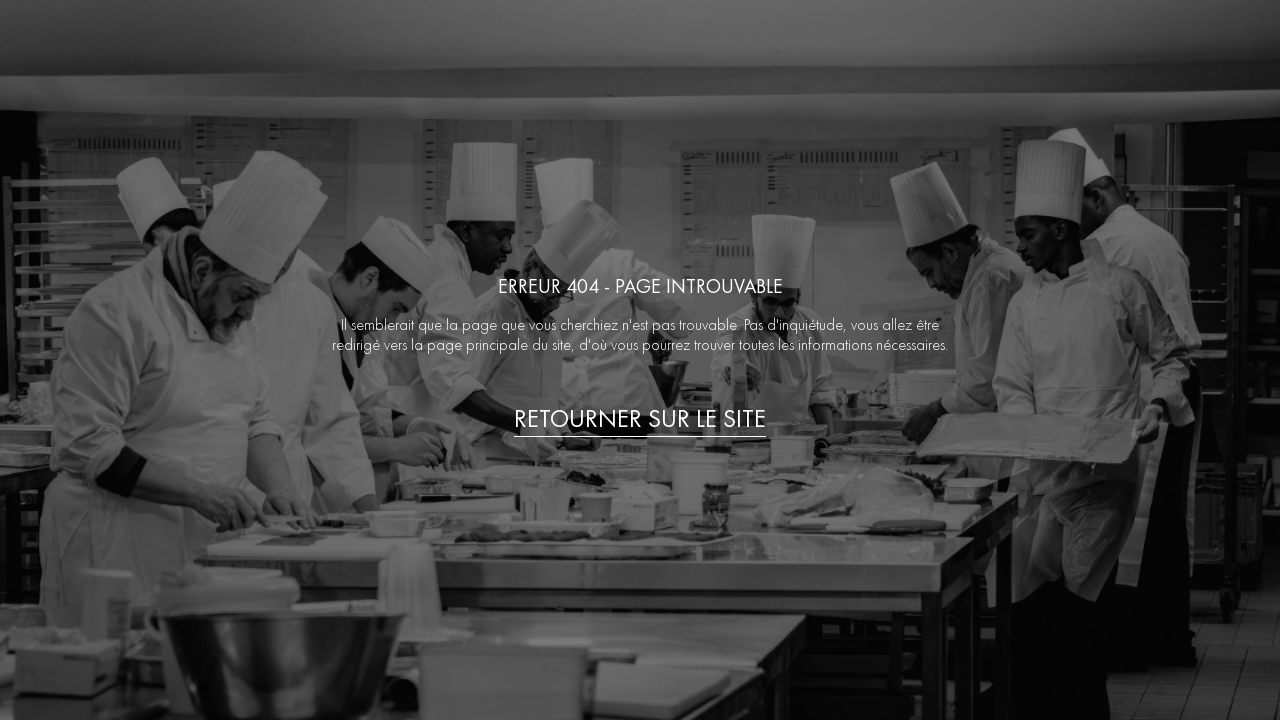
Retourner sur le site (640, 419)
